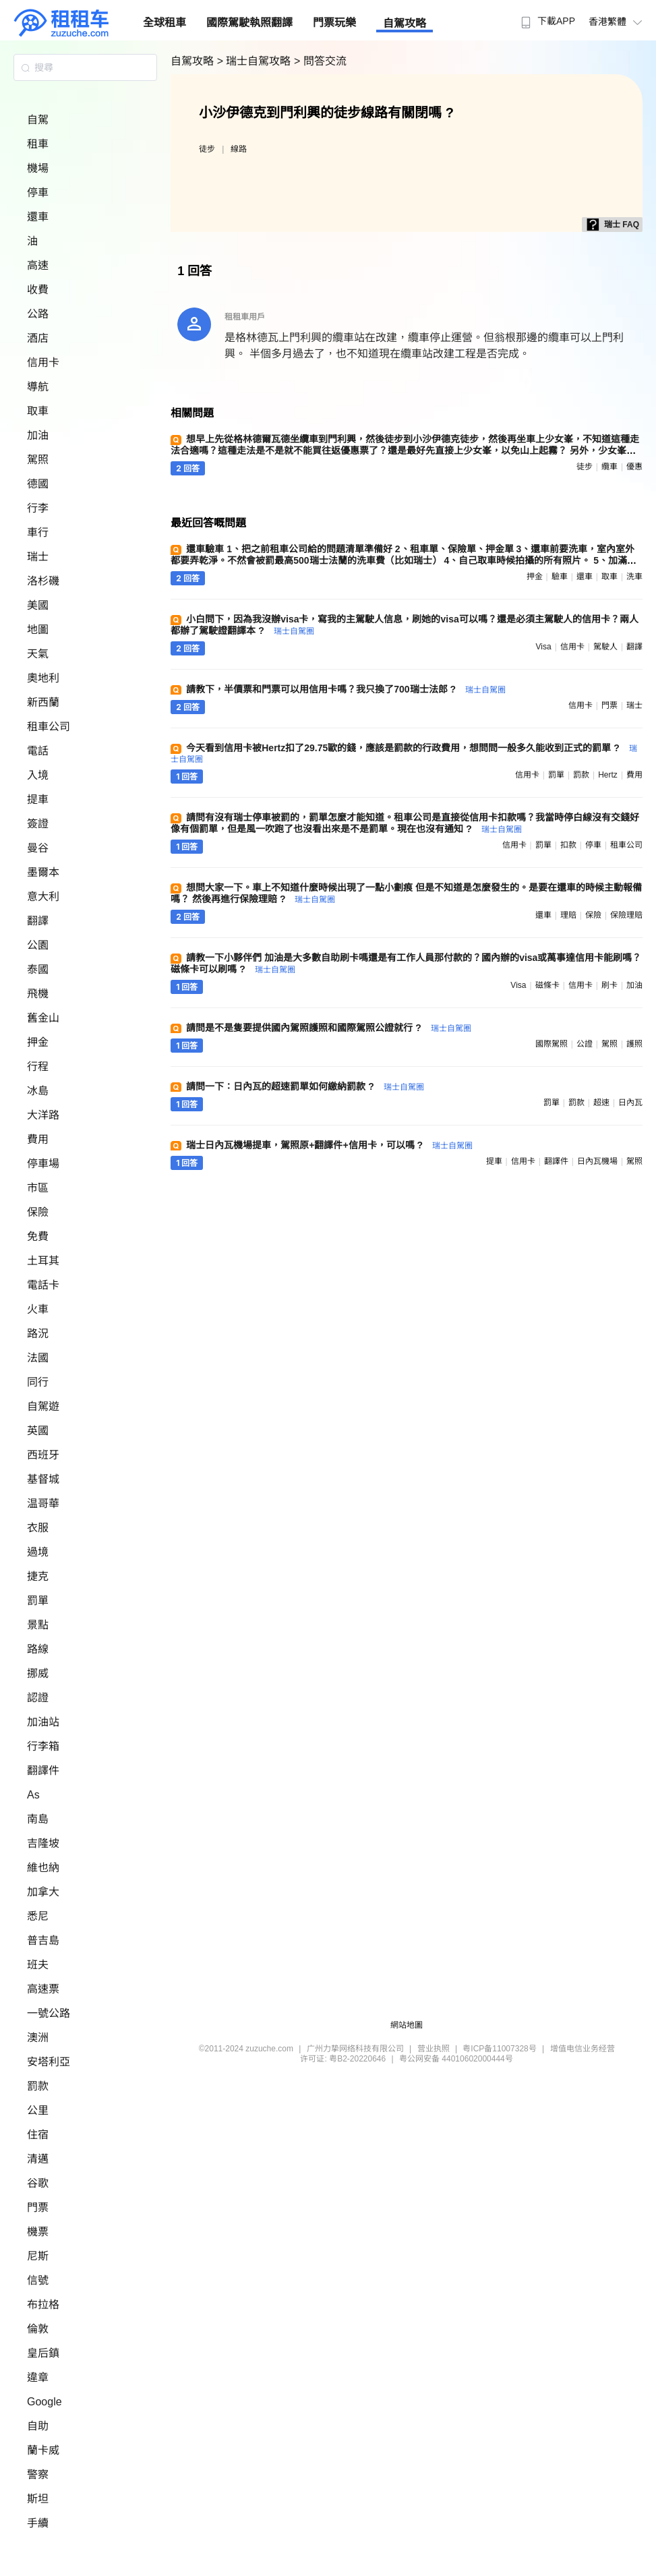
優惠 (634, 466)
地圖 (38, 629)
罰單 (38, 1600)
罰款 (38, 2086)
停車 (38, 192)
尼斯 (38, 2256)
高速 (38, 265)
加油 (38, 435)
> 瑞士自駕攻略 (255, 61)
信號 (38, 2280)
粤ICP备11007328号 (499, 2048)
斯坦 (38, 2499)
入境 (38, 775)
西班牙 (43, 1455)
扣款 (568, 845)
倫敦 (38, 2329)
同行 (38, 1382)
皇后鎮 (43, 2353)
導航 (38, 386)
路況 (38, 1333)
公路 (38, 314)
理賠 (568, 915)
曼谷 (38, 848)
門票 (38, 2207)
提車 (38, 799)
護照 (634, 1044)
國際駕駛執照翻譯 (249, 22)
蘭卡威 (43, 2450)
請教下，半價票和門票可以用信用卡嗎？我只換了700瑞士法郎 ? (346, 689)
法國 (38, 1358)
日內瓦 (630, 1102)
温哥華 (43, 1503)
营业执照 (433, 2048)
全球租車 (164, 22)
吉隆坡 (43, 1843)
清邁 (38, 2159)
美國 (38, 605)
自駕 (38, 119)
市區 (38, 1188)
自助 (38, 2426)
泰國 (38, 969)
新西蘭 (43, 702)
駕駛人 (605, 646)
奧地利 (43, 678)
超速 (601, 1102)
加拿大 (43, 1892)
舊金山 (43, 1018)
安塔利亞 (48, 2062)
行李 (38, 508)
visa (543, 646)
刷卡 (609, 985)
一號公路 (48, 2013)
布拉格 (43, 2304)
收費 (38, 289)
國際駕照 (551, 1044)
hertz (608, 775)
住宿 (38, 2134)
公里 (38, 2110)
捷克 (38, 1576)
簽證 (38, 823)
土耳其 (43, 1260)
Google (44, 2401)
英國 (38, 1430)
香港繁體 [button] (617, 21)
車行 (38, 532)
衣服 (38, 1527)
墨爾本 (43, 872)
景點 (38, 1625)
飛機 (38, 993)
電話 (38, 751)
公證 (584, 1044)
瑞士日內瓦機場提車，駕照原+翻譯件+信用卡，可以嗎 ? (329, 1145)
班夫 (38, 1964)
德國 (38, 484)
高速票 (43, 1989)
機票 (38, 2231)
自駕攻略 (404, 23)
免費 (38, 1236)
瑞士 (38, 556)
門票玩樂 (334, 22)
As (33, 1795)
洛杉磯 (43, 581)
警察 (38, 2474)
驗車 (559, 576)
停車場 (43, 1163)
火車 (38, 1309)
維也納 (43, 1867)
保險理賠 (626, 915)
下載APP (546, 21)
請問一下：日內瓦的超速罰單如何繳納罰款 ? (304, 1086)
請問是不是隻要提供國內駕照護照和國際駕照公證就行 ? (328, 1027)
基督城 (43, 1479)
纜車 (609, 466)
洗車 (634, 576)
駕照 (38, 459)
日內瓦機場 (597, 1161)
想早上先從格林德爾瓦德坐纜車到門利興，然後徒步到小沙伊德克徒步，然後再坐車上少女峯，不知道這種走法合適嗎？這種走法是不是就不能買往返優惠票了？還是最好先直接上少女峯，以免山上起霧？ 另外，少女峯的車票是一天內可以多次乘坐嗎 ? (405, 450)
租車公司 (48, 726)
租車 (38, 144)
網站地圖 (406, 2025)
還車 (38, 217)
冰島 (38, 1090)
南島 (38, 1819)
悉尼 (38, 1916)
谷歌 (38, 2183)
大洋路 (43, 1115)
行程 (38, 1066)
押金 (38, 1042)
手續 (38, 2523)
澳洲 (38, 2037)
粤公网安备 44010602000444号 (456, 2058)
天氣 (38, 654)
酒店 (38, 338)
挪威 (38, 1673)
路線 (38, 1649)
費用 (38, 1139)
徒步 (207, 149)
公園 (38, 945)
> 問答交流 (320, 61)
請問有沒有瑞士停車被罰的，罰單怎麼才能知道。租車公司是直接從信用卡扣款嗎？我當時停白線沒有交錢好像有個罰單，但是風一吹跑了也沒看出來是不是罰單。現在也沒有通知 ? (405, 823)
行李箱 (43, 1746)
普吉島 (43, 1940)
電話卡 (43, 1285)
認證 (38, 1697)
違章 (38, 2377)
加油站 (43, 1722)
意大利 (43, 896)
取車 (38, 411)
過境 (38, 1552)
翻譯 (38, 921)
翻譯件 (43, 1770)
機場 (38, 168)
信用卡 (43, 362)
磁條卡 (547, 985)
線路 (239, 149)
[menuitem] (546, 17)
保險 (38, 1212)
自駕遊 (43, 1406)
